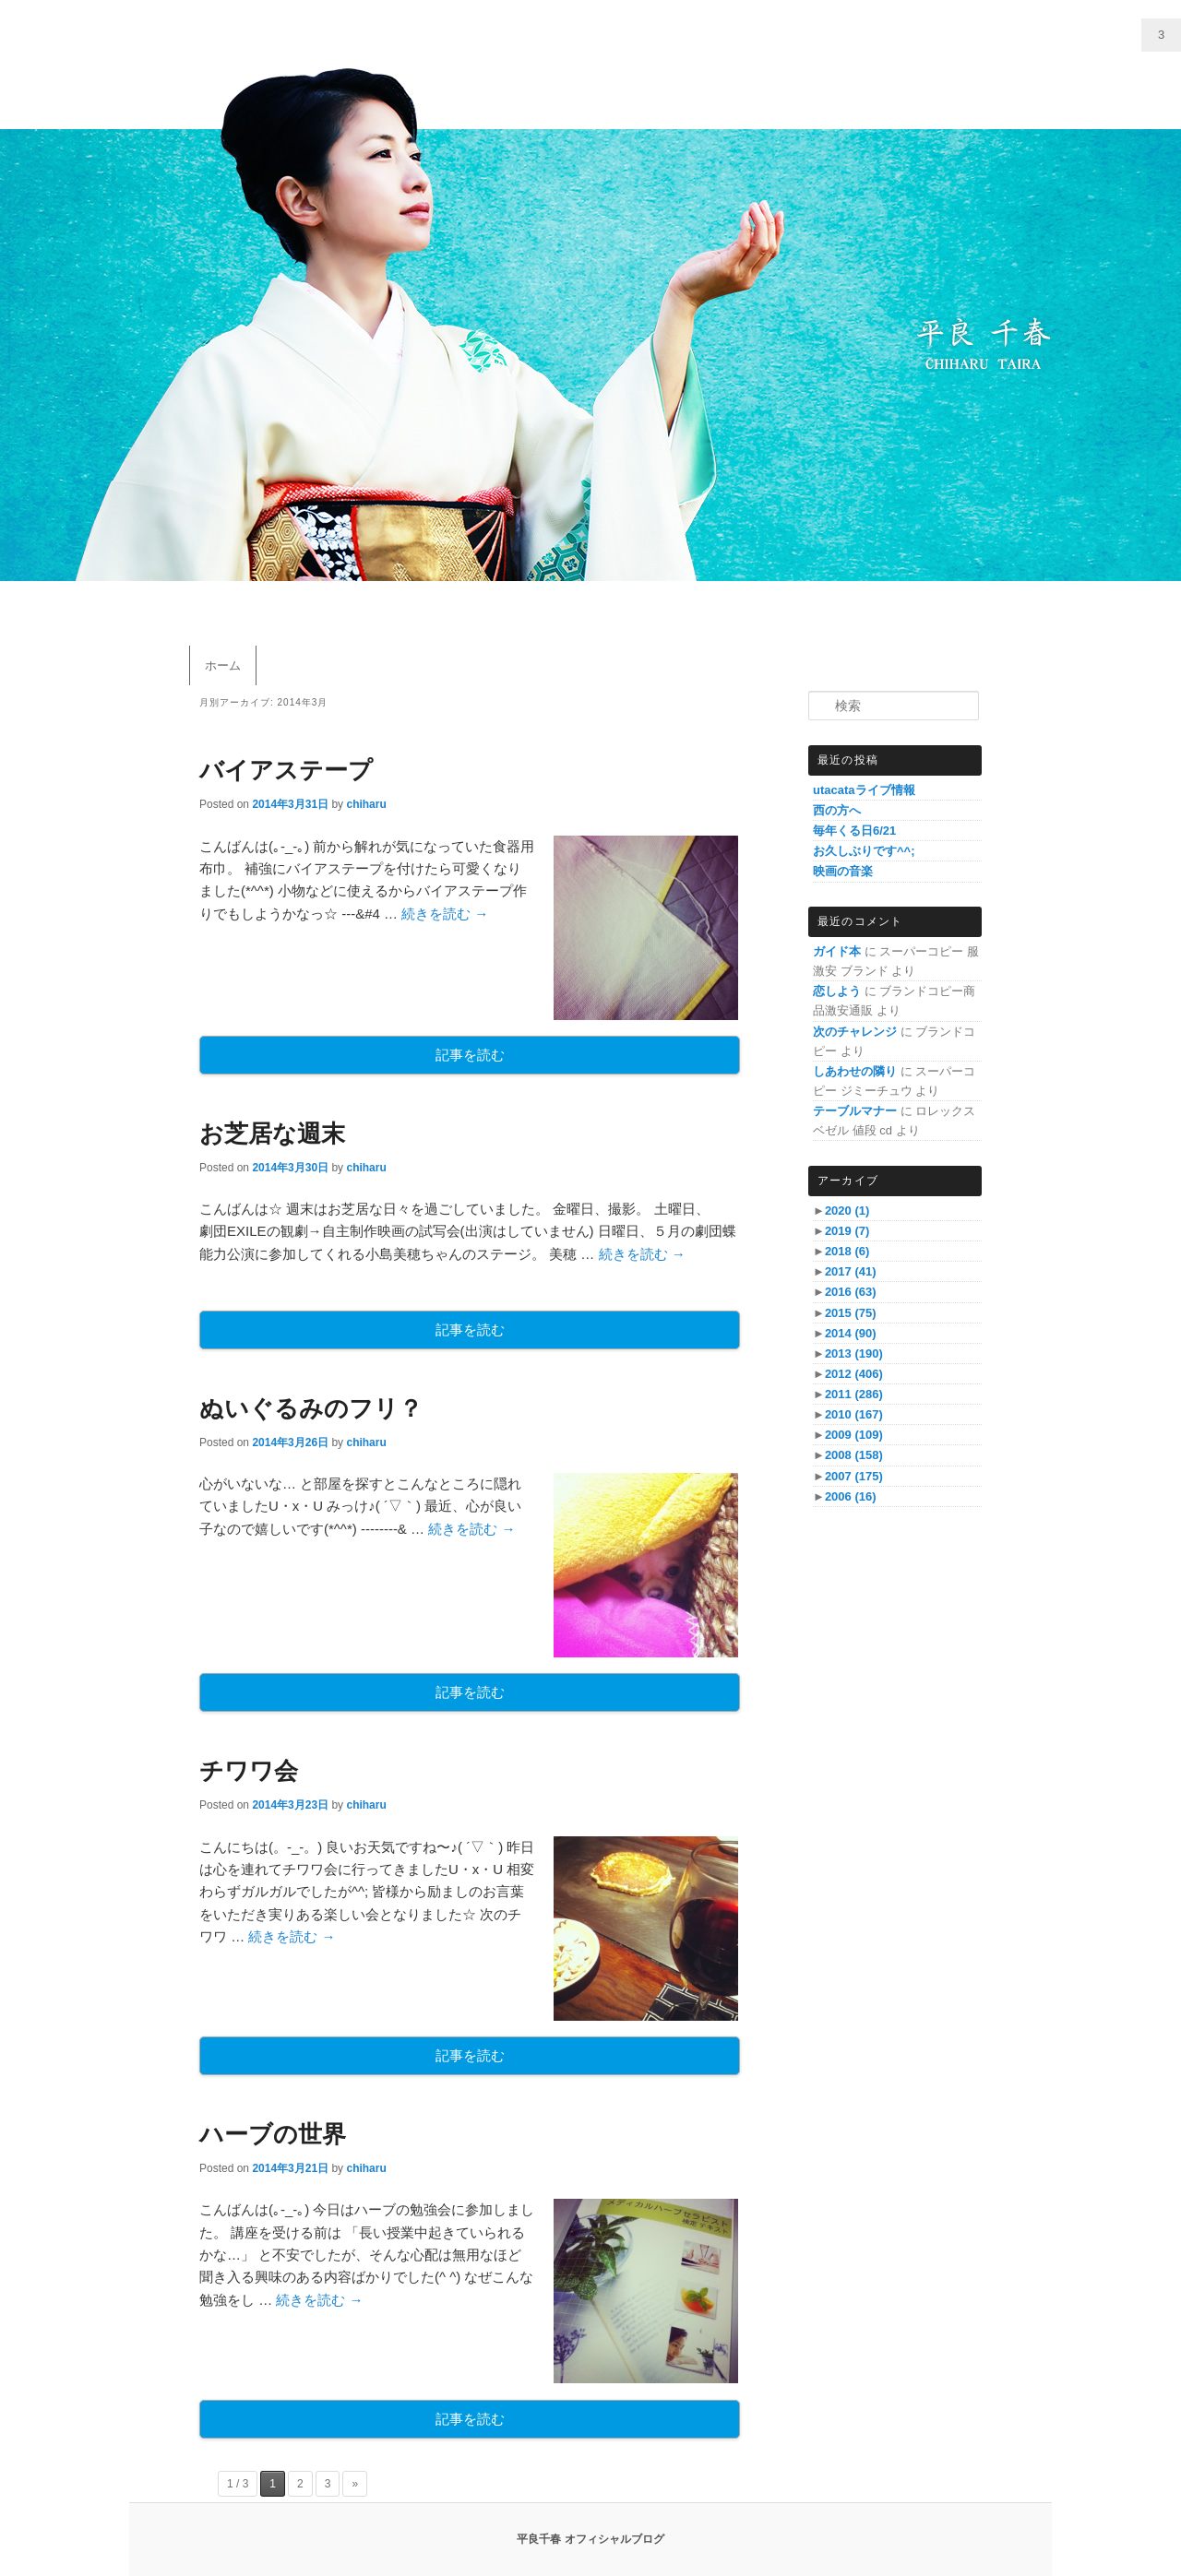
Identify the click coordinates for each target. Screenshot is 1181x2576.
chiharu (366, 804)
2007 (854, 1476)
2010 (854, 1414)
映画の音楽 (843, 871)
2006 (851, 1496)
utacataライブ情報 (864, 790)
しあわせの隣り (855, 1071)
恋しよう (837, 991)
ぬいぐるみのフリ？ (311, 1408)
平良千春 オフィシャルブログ (590, 2539)
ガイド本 (837, 951)
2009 (854, 1435)
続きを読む (444, 913)
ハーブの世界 (272, 2134)
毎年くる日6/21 (854, 830)
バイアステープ (286, 770)
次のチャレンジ (855, 1032)
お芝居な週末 (272, 1133)
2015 (851, 1313)
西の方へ (837, 810)
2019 (847, 1231)
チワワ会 (248, 1771)
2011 (854, 1394)
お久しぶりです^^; (864, 851)
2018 (847, 1251)
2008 (854, 1455)
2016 (851, 1292)
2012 (854, 1374)
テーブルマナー (855, 1111)
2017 (851, 1271)
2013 (854, 1353)
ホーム (223, 665)
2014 (851, 1333)
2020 (847, 1210)
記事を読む (470, 1054)
